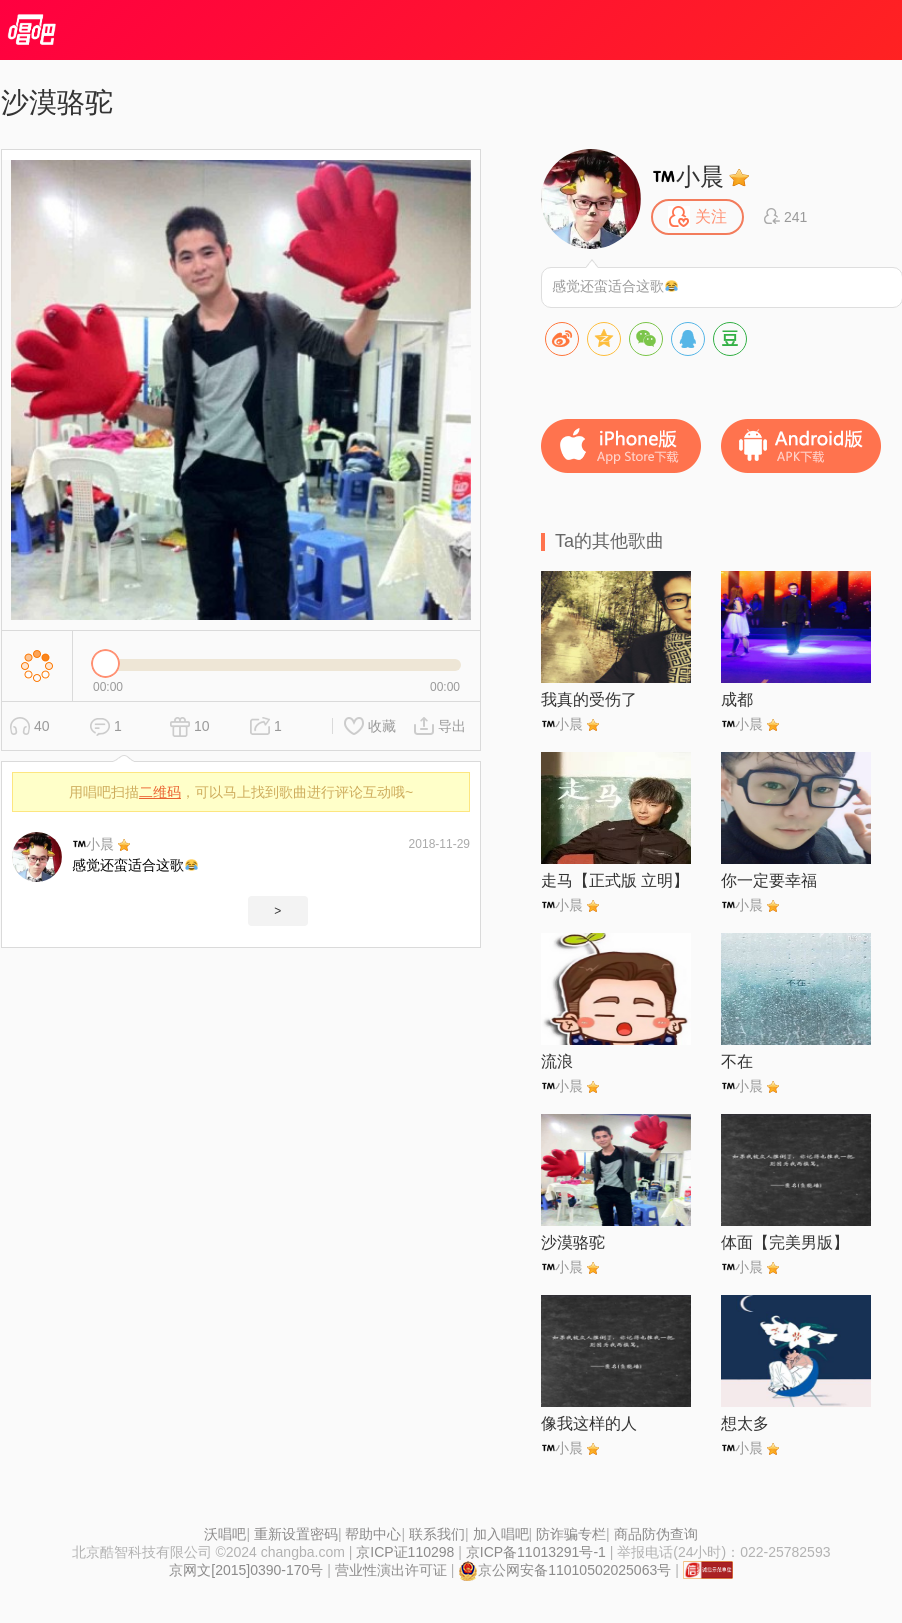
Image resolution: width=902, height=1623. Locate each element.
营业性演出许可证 (391, 1570)
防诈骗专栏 (571, 1534)
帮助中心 (373, 1534)
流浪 (557, 1061)
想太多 (745, 1423)
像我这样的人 (589, 1423)
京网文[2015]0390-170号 (246, 1570)
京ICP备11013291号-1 (536, 1552)
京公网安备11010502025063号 (564, 1570)
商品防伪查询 (656, 1534)
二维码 (160, 792)
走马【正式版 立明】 (615, 880)
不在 (737, 1061)
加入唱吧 (501, 1534)
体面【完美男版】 (785, 1242)
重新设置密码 (296, 1534)
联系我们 (437, 1534)
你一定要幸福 (769, 880)
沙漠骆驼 (573, 1242)
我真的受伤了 (589, 699)
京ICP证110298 (405, 1552)
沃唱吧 (225, 1534)
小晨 (93, 844)
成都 (737, 699)
